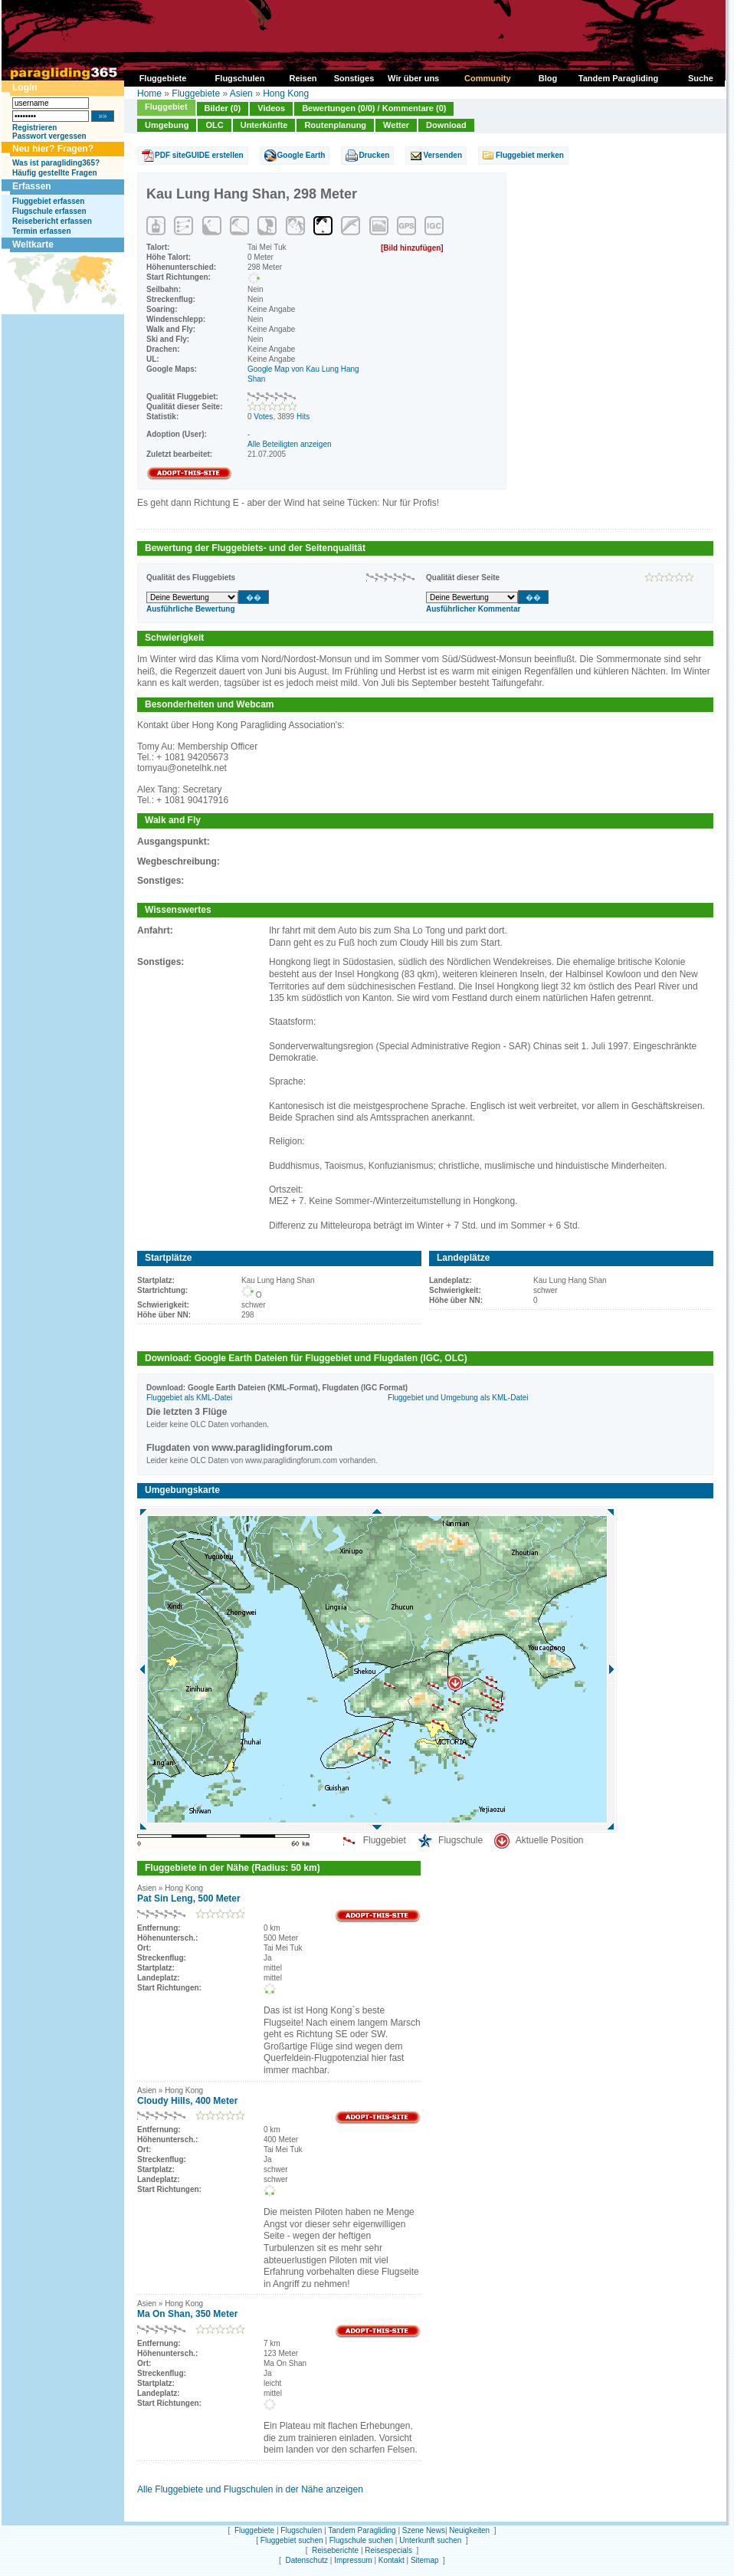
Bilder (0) (223, 108)
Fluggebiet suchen (292, 2540)
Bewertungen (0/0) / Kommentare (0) (374, 108)
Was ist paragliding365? (56, 163)
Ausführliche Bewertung (190, 609)
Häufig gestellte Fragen (54, 173)
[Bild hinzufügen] (412, 248)
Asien (241, 93)
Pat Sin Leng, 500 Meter (189, 1898)
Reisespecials (388, 2550)
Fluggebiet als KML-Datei (189, 1397)
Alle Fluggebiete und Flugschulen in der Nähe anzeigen (250, 2489)
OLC (214, 125)
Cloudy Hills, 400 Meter (187, 2100)
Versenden (442, 155)
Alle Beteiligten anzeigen (289, 444)
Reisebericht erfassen (52, 221)
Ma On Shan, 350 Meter (187, 2314)
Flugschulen (301, 2530)
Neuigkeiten (469, 2530)
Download (446, 125)
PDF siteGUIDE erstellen (199, 155)
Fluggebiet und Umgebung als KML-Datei (458, 1397)
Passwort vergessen (49, 136)
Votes (263, 416)
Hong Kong (286, 93)
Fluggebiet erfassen (48, 201)
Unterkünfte (264, 125)
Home (149, 93)
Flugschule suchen (361, 2540)
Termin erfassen (41, 231)
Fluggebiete (196, 93)
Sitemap (425, 2560)
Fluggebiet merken (530, 155)
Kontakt (391, 2560)
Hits (303, 416)
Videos (271, 108)
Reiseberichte (335, 2550)
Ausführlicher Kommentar (473, 609)
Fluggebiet (166, 106)
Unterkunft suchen (430, 2540)
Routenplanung (335, 125)
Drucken (374, 155)
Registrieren (34, 127)
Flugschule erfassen (49, 211)
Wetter (396, 125)
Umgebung (166, 125)
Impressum (353, 2560)
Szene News (423, 2530)
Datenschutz (306, 2560)
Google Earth (301, 155)
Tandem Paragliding (361, 2530)
